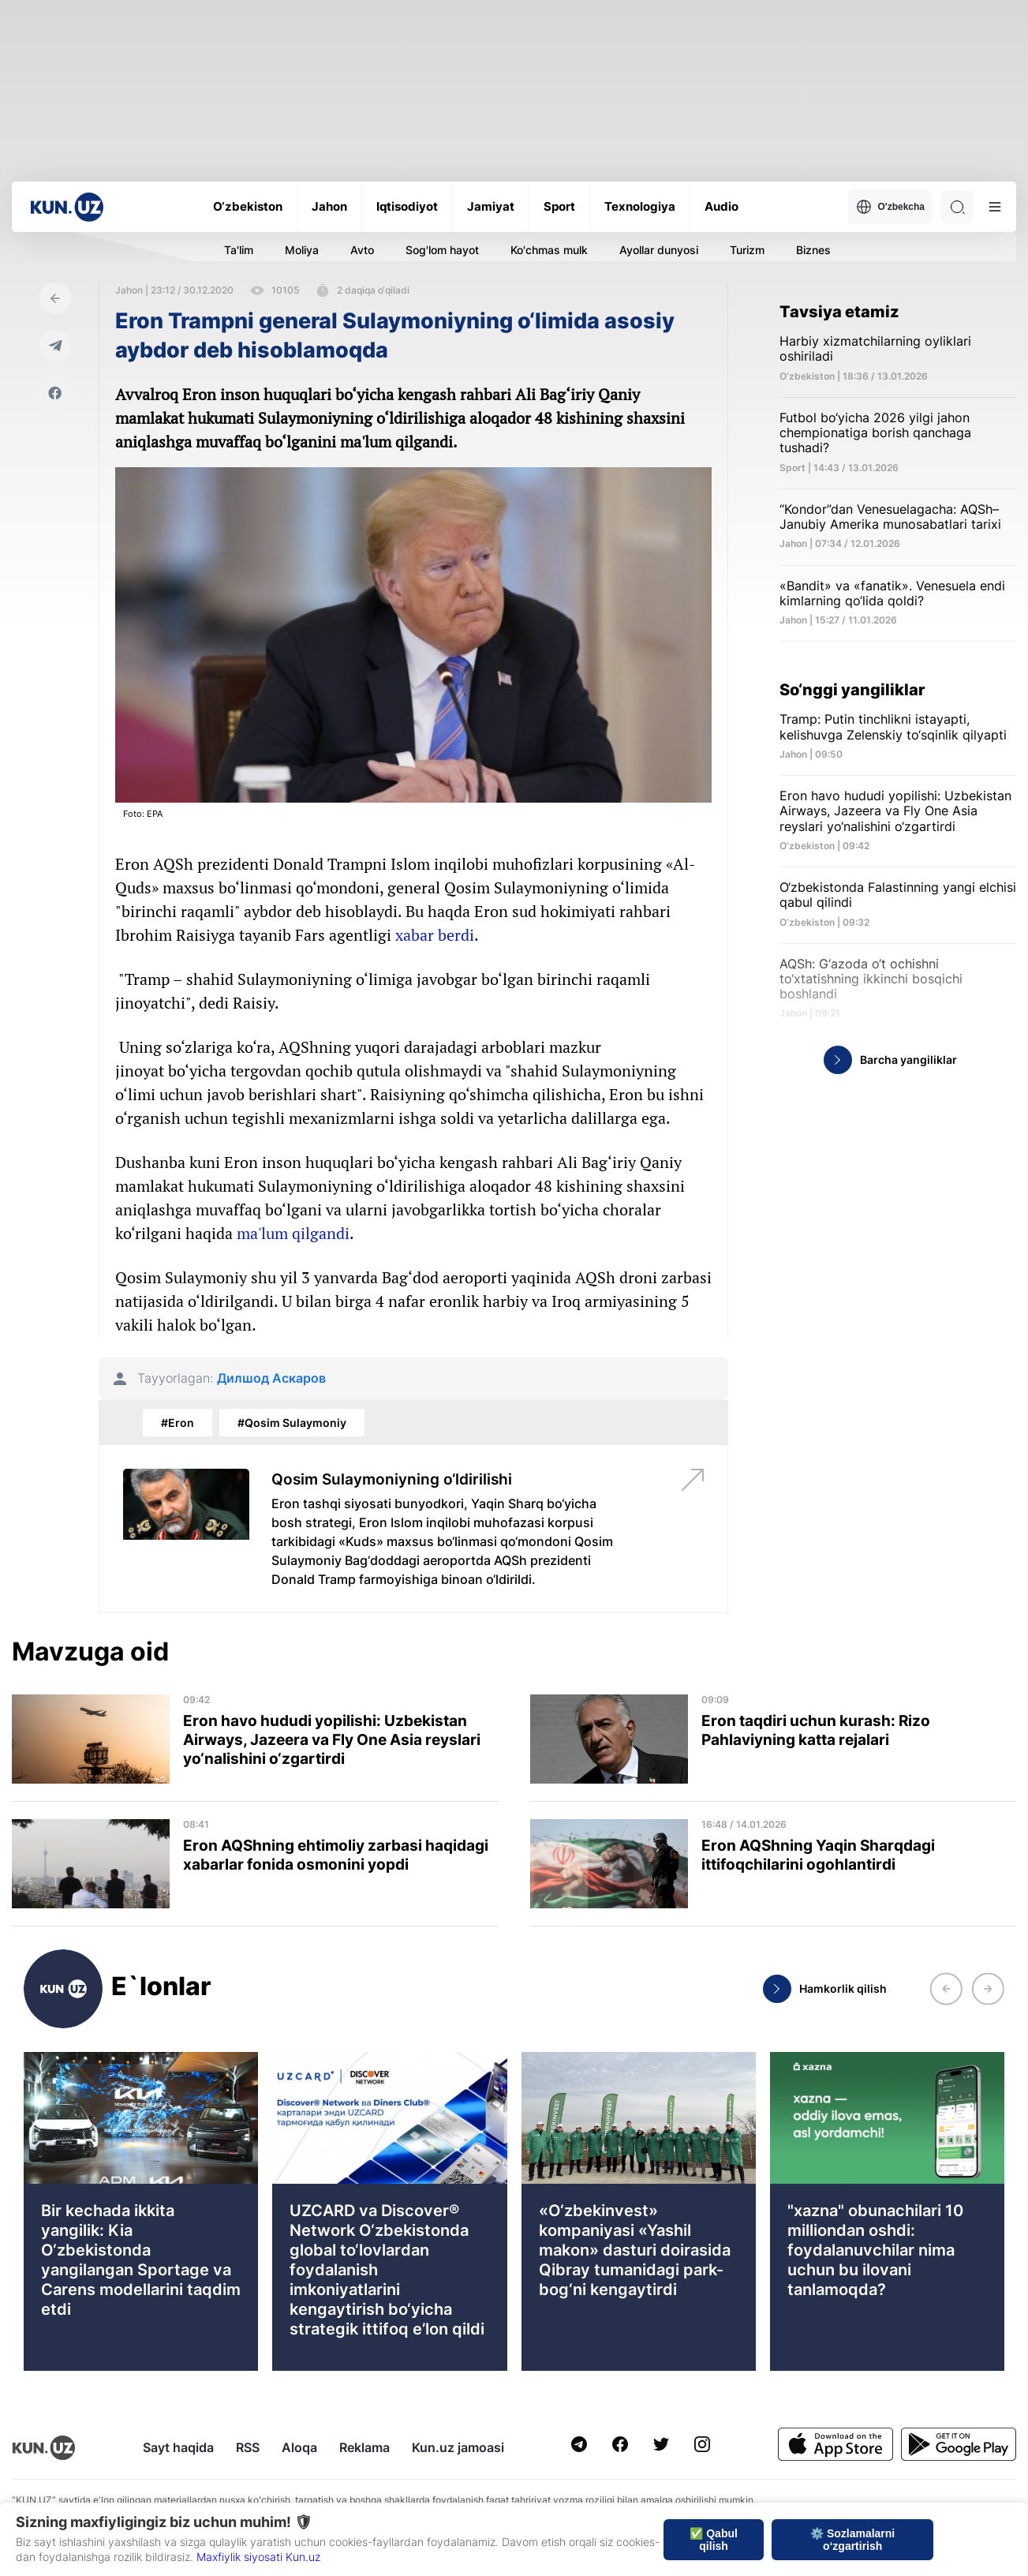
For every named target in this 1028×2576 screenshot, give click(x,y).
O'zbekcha (890, 207)
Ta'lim (238, 249)
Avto (362, 249)
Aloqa (299, 2447)
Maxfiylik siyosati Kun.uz (258, 2556)
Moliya (302, 249)
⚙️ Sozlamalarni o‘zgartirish (852, 2539)
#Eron (177, 1422)
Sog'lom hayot (442, 249)
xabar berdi (434, 934)
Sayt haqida (178, 2447)
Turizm (747, 249)
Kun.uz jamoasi (458, 2447)
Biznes (813, 249)
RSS (248, 2447)
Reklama (364, 2447)
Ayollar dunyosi (658, 249)
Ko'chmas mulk (549, 249)
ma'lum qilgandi (293, 1233)
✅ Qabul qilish (714, 2539)
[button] (946, 1988)
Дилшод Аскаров (271, 1378)
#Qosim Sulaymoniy (291, 1422)
